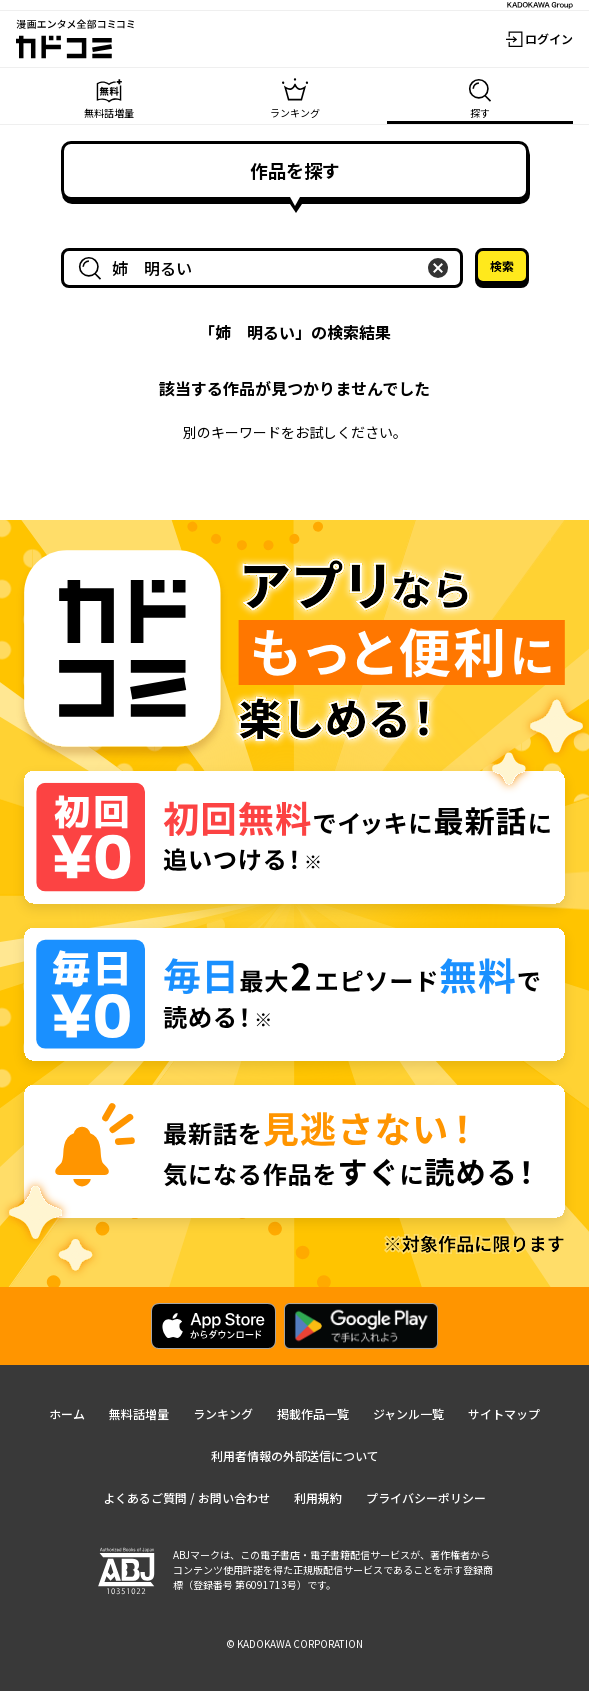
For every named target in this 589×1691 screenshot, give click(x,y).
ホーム (67, 1413)
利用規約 (318, 1497)
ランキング (223, 1413)
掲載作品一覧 (313, 1413)
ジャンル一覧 (408, 1413)
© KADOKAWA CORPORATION (294, 1643)
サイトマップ (504, 1413)
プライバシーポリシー (426, 1497)
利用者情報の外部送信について (295, 1455)
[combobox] (266, 268)
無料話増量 (139, 1413)
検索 (502, 265)
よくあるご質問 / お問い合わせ (186, 1497)
